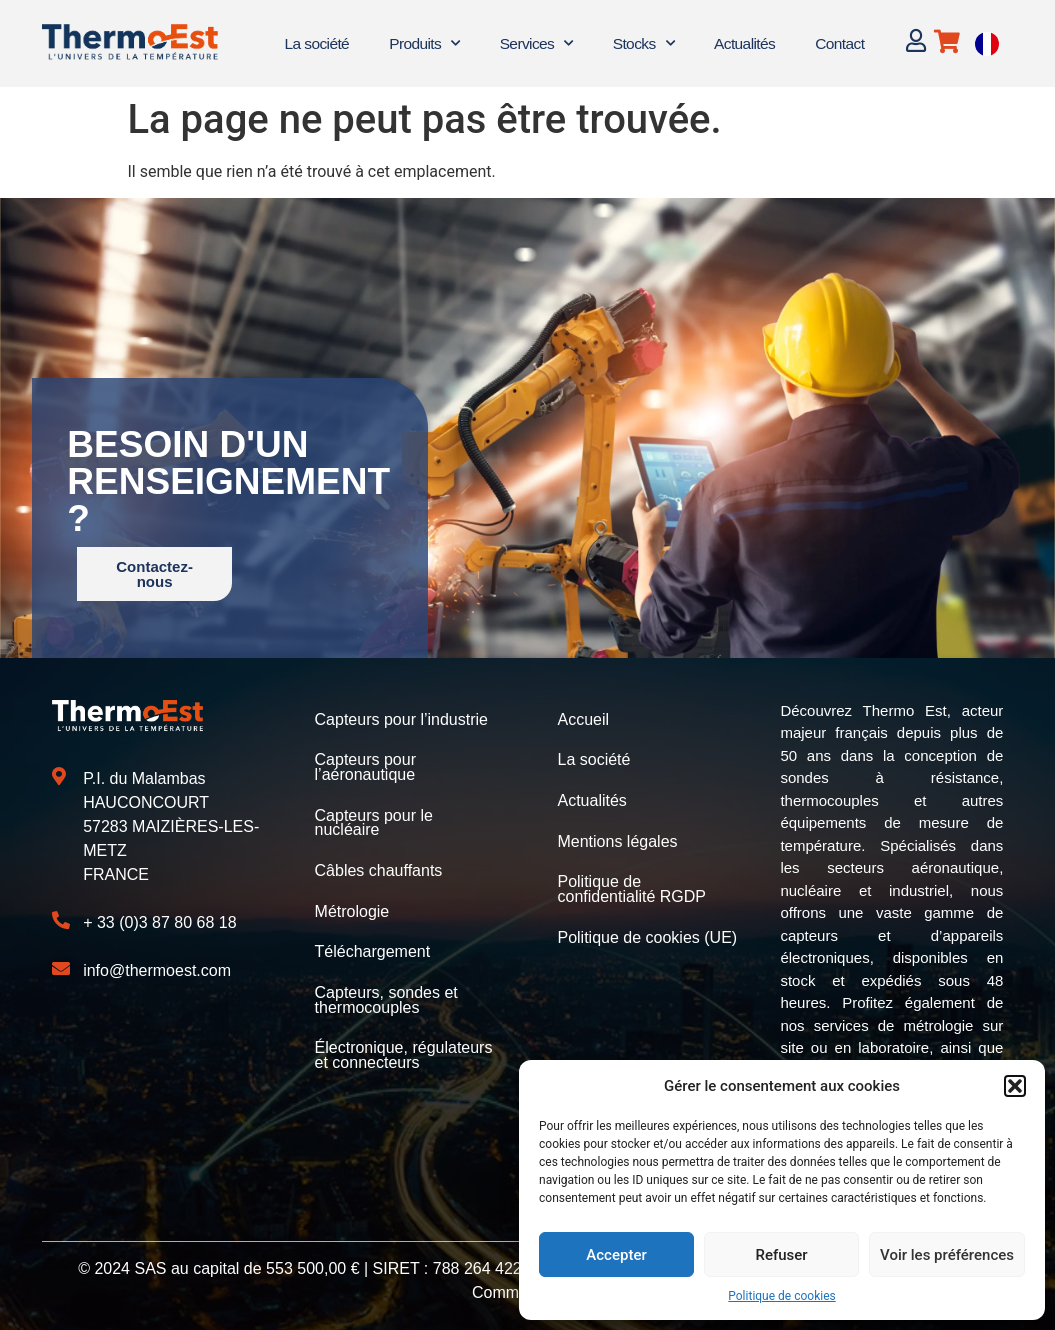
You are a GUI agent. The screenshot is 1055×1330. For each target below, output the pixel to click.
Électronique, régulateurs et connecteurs (404, 1048)
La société (316, 43)
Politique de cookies (781, 1296)
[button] (1015, 1086)
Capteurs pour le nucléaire (374, 820)
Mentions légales (617, 839)
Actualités (744, 43)
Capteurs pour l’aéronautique (365, 766)
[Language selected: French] (987, 43)
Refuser (781, 1255)
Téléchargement (373, 947)
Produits (424, 43)
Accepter (616, 1255)
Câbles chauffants (379, 867)
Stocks (643, 43)
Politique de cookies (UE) (647, 933)
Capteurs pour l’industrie (401, 719)
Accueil (583, 719)
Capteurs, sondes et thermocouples (386, 994)
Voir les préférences (947, 1255)
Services (536, 43)
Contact (839, 43)
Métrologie (352, 907)
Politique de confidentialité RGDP (631, 886)
